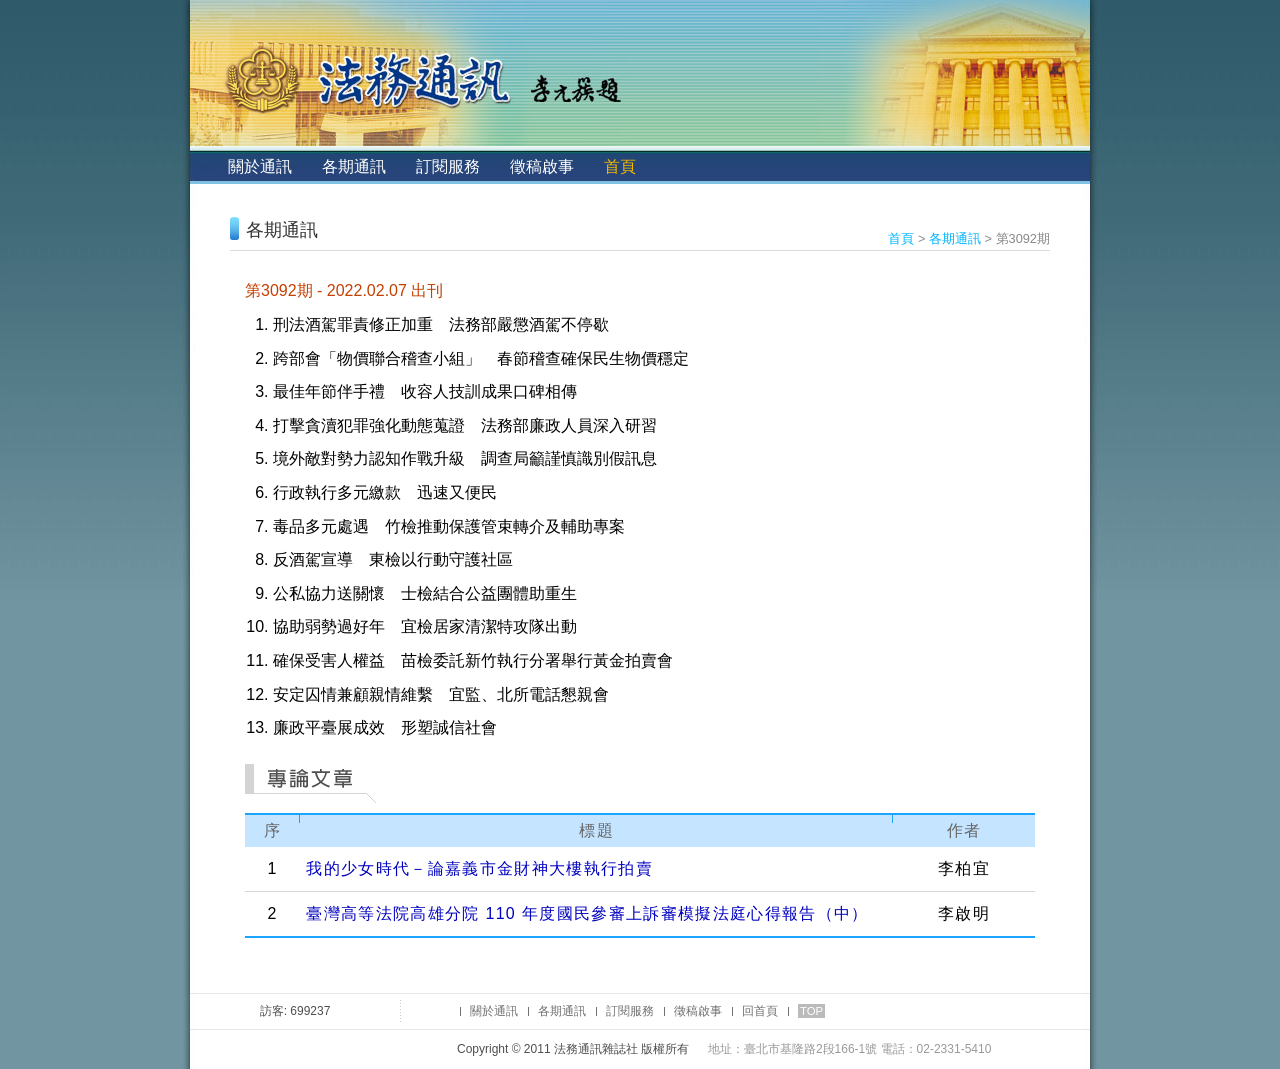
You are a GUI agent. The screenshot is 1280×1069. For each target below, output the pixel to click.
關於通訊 (260, 166)
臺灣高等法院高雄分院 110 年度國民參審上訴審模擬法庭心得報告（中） (587, 913)
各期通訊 (354, 166)
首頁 (620, 166)
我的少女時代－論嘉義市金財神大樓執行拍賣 (479, 868)
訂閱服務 (448, 166)
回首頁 (760, 1011)
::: (206, 166)
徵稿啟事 (542, 166)
